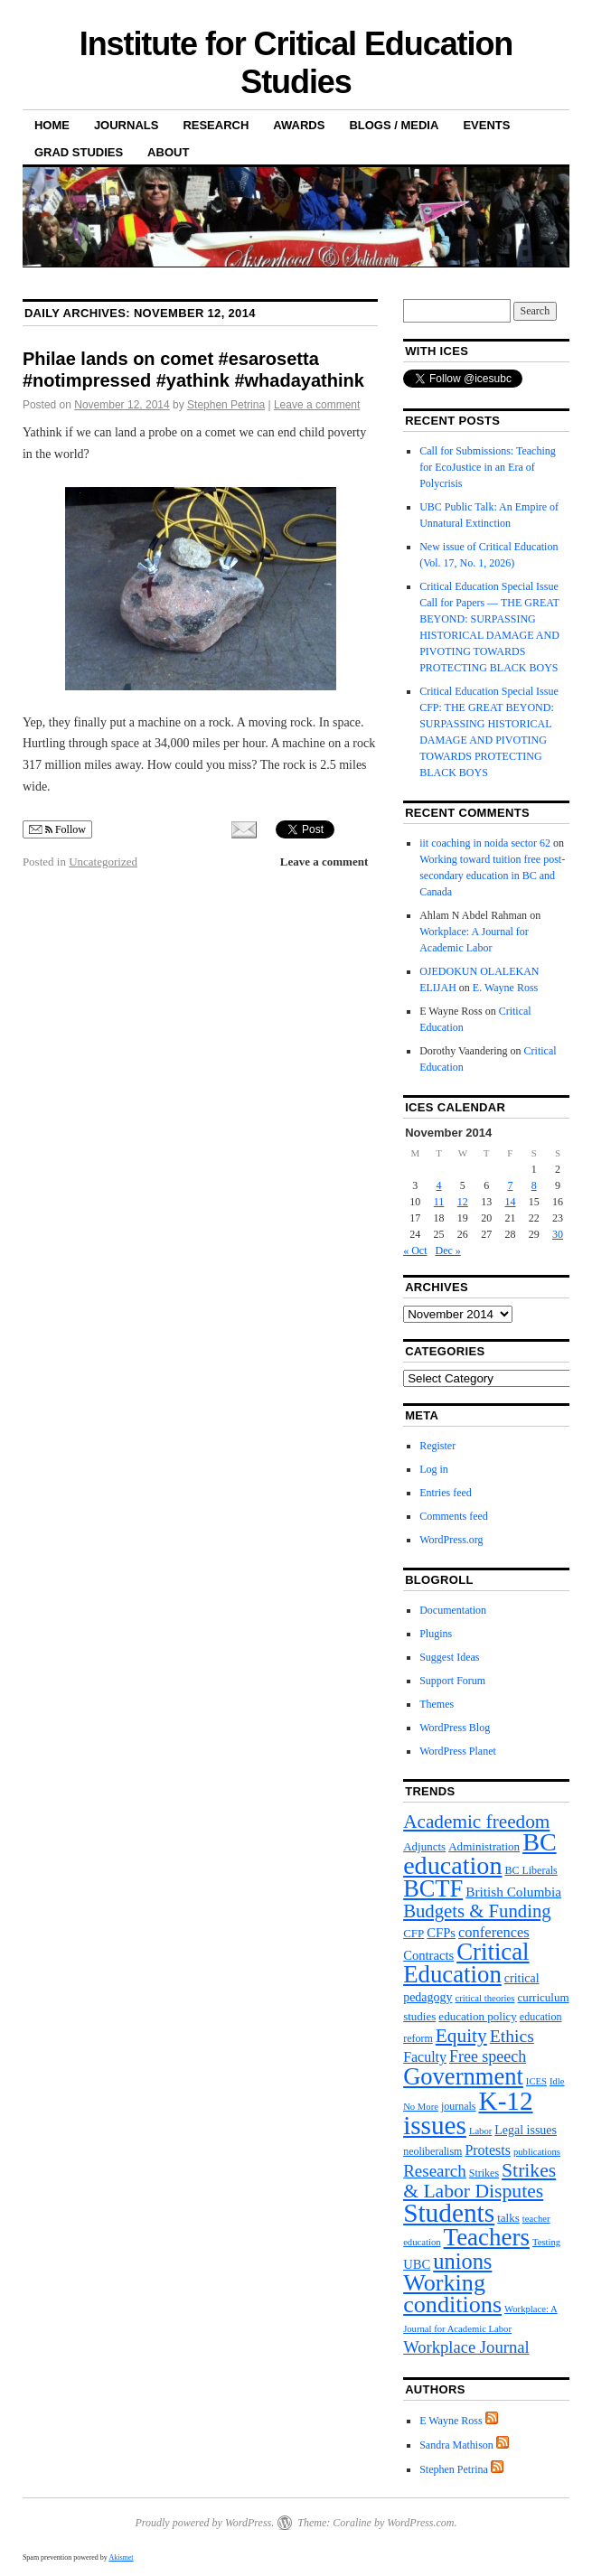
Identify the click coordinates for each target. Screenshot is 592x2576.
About (168, 152)
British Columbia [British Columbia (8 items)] (513, 1891)
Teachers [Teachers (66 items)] (487, 2237)
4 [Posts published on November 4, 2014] (439, 1185)
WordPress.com (420, 2522)
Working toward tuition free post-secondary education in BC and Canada (492, 875)
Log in (433, 1469)
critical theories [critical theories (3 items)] (484, 1998)
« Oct (415, 1250)
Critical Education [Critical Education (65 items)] (466, 1963)
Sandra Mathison (456, 2445)
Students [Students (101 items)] (448, 2212)
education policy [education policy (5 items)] (477, 2016)
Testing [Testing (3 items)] (546, 2242)
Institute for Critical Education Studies (296, 62)
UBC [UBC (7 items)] (416, 2264)
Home (52, 125)
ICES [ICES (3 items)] (536, 2081)
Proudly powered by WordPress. (204, 2522)
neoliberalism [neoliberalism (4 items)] (432, 2151)
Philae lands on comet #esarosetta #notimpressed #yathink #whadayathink (193, 369)
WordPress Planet (457, 1751)
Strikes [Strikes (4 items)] (484, 2173)
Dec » (447, 1250)
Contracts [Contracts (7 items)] (428, 1955)
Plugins (435, 1633)
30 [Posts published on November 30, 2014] (557, 1234)
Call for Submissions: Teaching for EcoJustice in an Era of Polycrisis (487, 467)
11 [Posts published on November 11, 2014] (439, 1201)
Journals (126, 125)
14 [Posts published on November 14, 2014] (509, 1201)
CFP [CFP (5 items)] (413, 1933)
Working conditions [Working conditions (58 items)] (452, 2294)
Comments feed (453, 1516)
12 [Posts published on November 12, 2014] (462, 1201)
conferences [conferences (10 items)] (494, 1932)
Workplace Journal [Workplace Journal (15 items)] (466, 2346)
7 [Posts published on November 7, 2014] (509, 1185)
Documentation (452, 1610)
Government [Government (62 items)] (463, 2076)
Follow (57, 830)
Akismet (120, 2557)
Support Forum (452, 1680)
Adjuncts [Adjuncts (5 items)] (424, 1846)
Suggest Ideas (449, 1657)
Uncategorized (103, 861)
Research (216, 125)
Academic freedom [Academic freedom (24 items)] (476, 1821)
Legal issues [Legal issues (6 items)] (525, 2130)
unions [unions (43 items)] (462, 2261)
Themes (436, 1704)
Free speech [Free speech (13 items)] (487, 2056)
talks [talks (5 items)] (508, 2218)
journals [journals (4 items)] (458, 2106)
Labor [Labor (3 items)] (480, 2131)
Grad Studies (78, 152)
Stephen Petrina (226, 404)
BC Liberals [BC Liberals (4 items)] (530, 1870)
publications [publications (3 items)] (536, 2152)
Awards (298, 125)
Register (437, 1445)
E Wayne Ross (450, 2420)
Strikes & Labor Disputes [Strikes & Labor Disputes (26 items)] (479, 2180)
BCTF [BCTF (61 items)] (433, 1888)
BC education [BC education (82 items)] (480, 1853)
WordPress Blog (454, 1727)
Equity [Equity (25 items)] (461, 2036)
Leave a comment (317, 404)
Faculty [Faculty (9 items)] (424, 2057)
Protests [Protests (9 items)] (488, 2150)
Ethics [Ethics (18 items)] (512, 2036)
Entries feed (445, 1492)
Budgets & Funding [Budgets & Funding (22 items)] (476, 1911)
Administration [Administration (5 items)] (484, 1846)
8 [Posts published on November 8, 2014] (534, 1185)
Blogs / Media (393, 125)
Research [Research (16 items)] (434, 2170)
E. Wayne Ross (505, 987)
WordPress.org (451, 1539)
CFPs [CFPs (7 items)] (441, 1932)
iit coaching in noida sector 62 (484, 843)
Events (486, 125)
